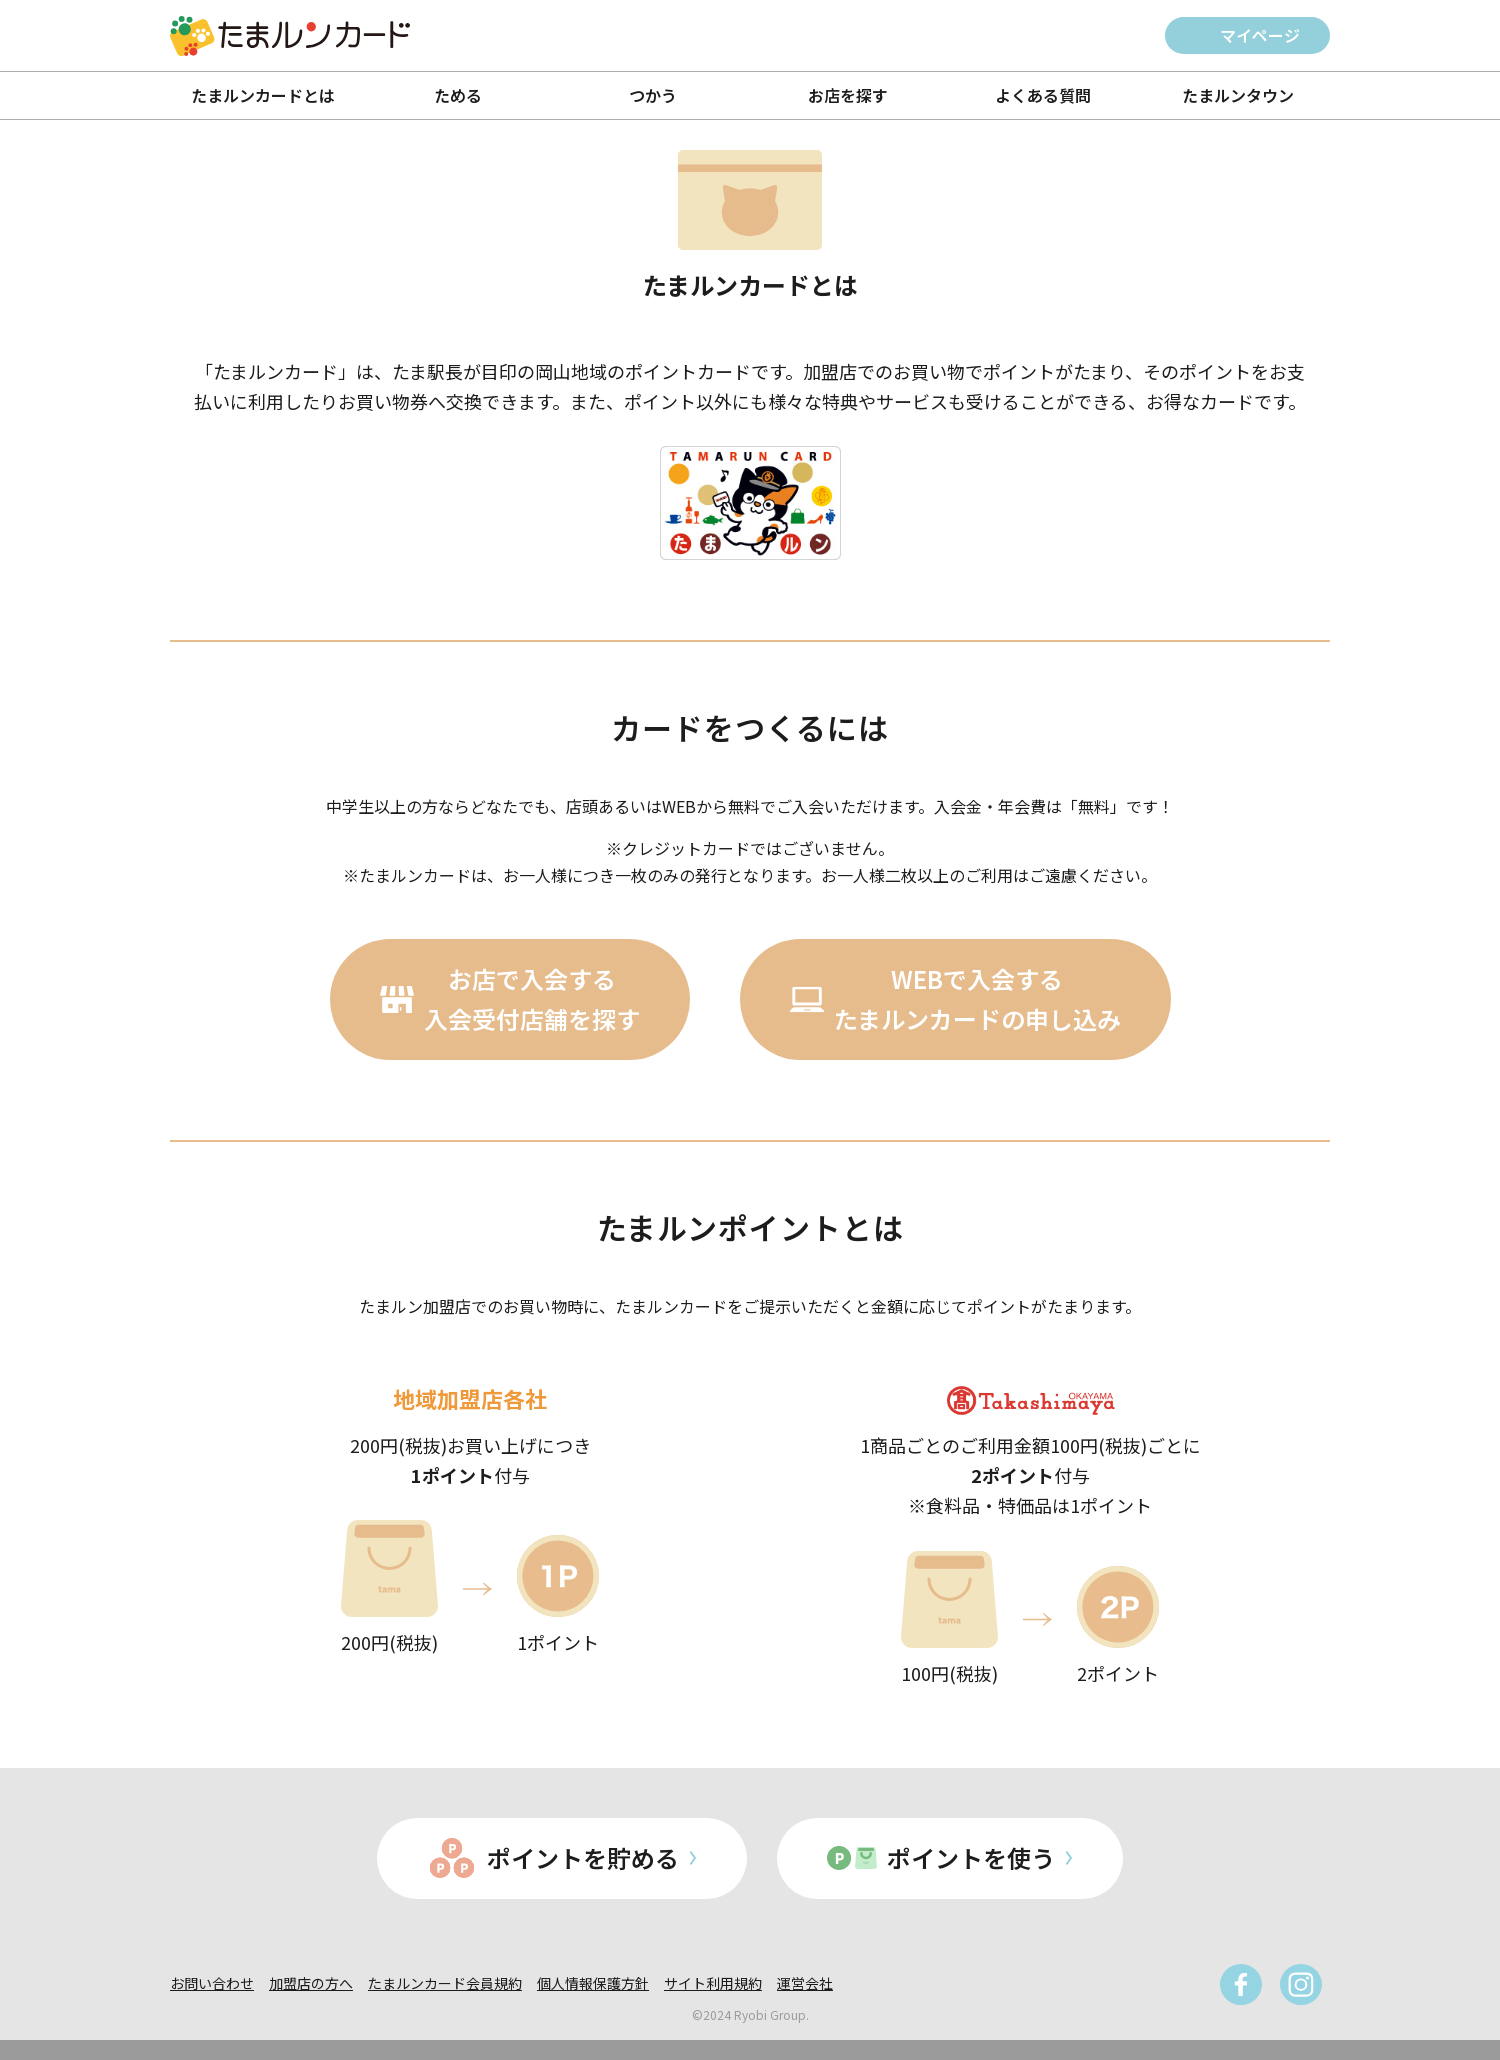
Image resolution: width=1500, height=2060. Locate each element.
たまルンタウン (1238, 95)
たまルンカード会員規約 (445, 1983)
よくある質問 (1043, 95)
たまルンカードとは (263, 95)
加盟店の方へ (311, 1983)
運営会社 (805, 1983)
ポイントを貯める (583, 1857)
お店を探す (848, 95)
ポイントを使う (971, 1857)
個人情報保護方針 (593, 1983)
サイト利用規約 (713, 1983)
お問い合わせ (212, 1983)
